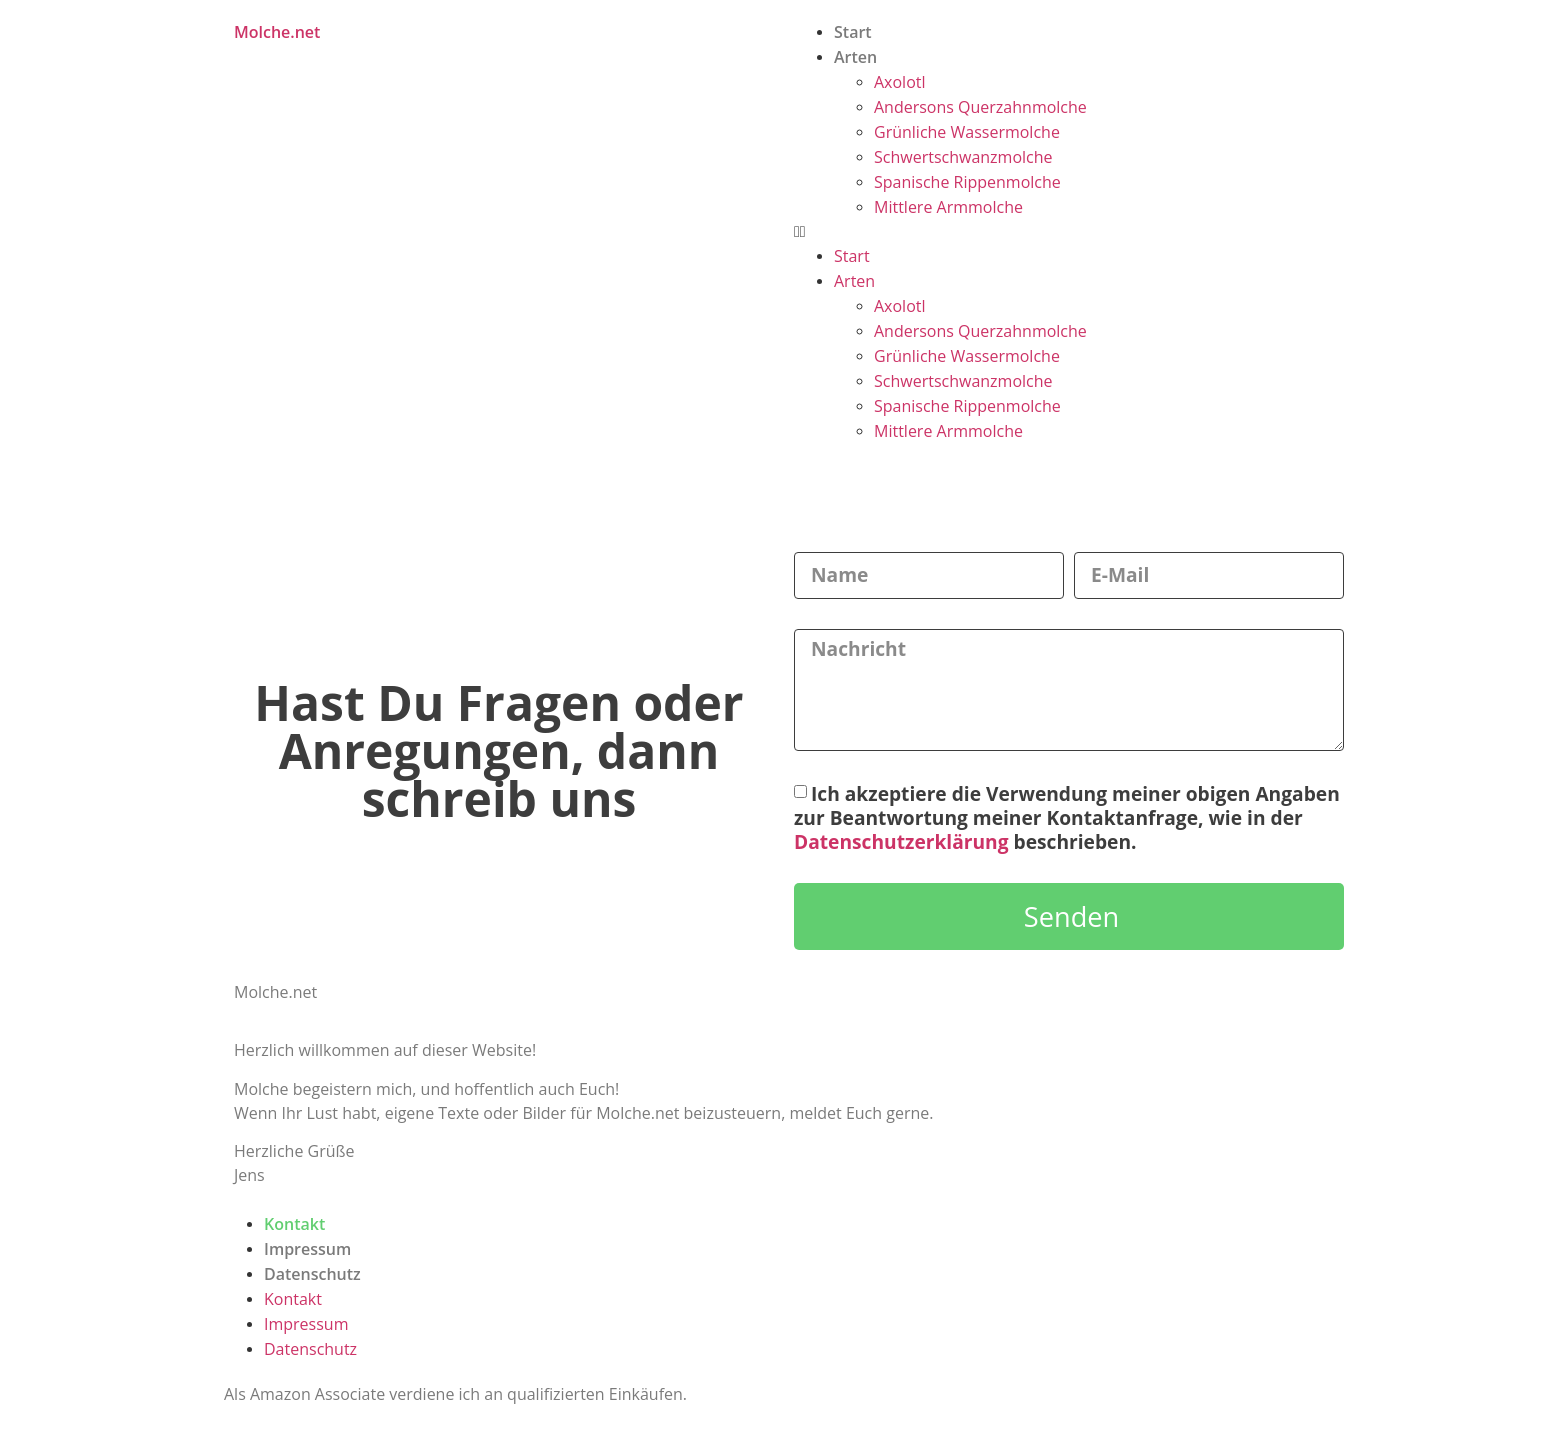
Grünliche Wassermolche (967, 132)
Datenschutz (312, 1274)
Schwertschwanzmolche (963, 157)
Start (853, 32)
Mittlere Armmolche (948, 207)
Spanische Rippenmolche (967, 182)
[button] (1064, 232)
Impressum (307, 1249)
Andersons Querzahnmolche (980, 107)
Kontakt (294, 1224)
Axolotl (900, 82)
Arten (855, 57)
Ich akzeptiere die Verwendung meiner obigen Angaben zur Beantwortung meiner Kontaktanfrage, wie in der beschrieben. (1067, 817)
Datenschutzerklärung (901, 841)
